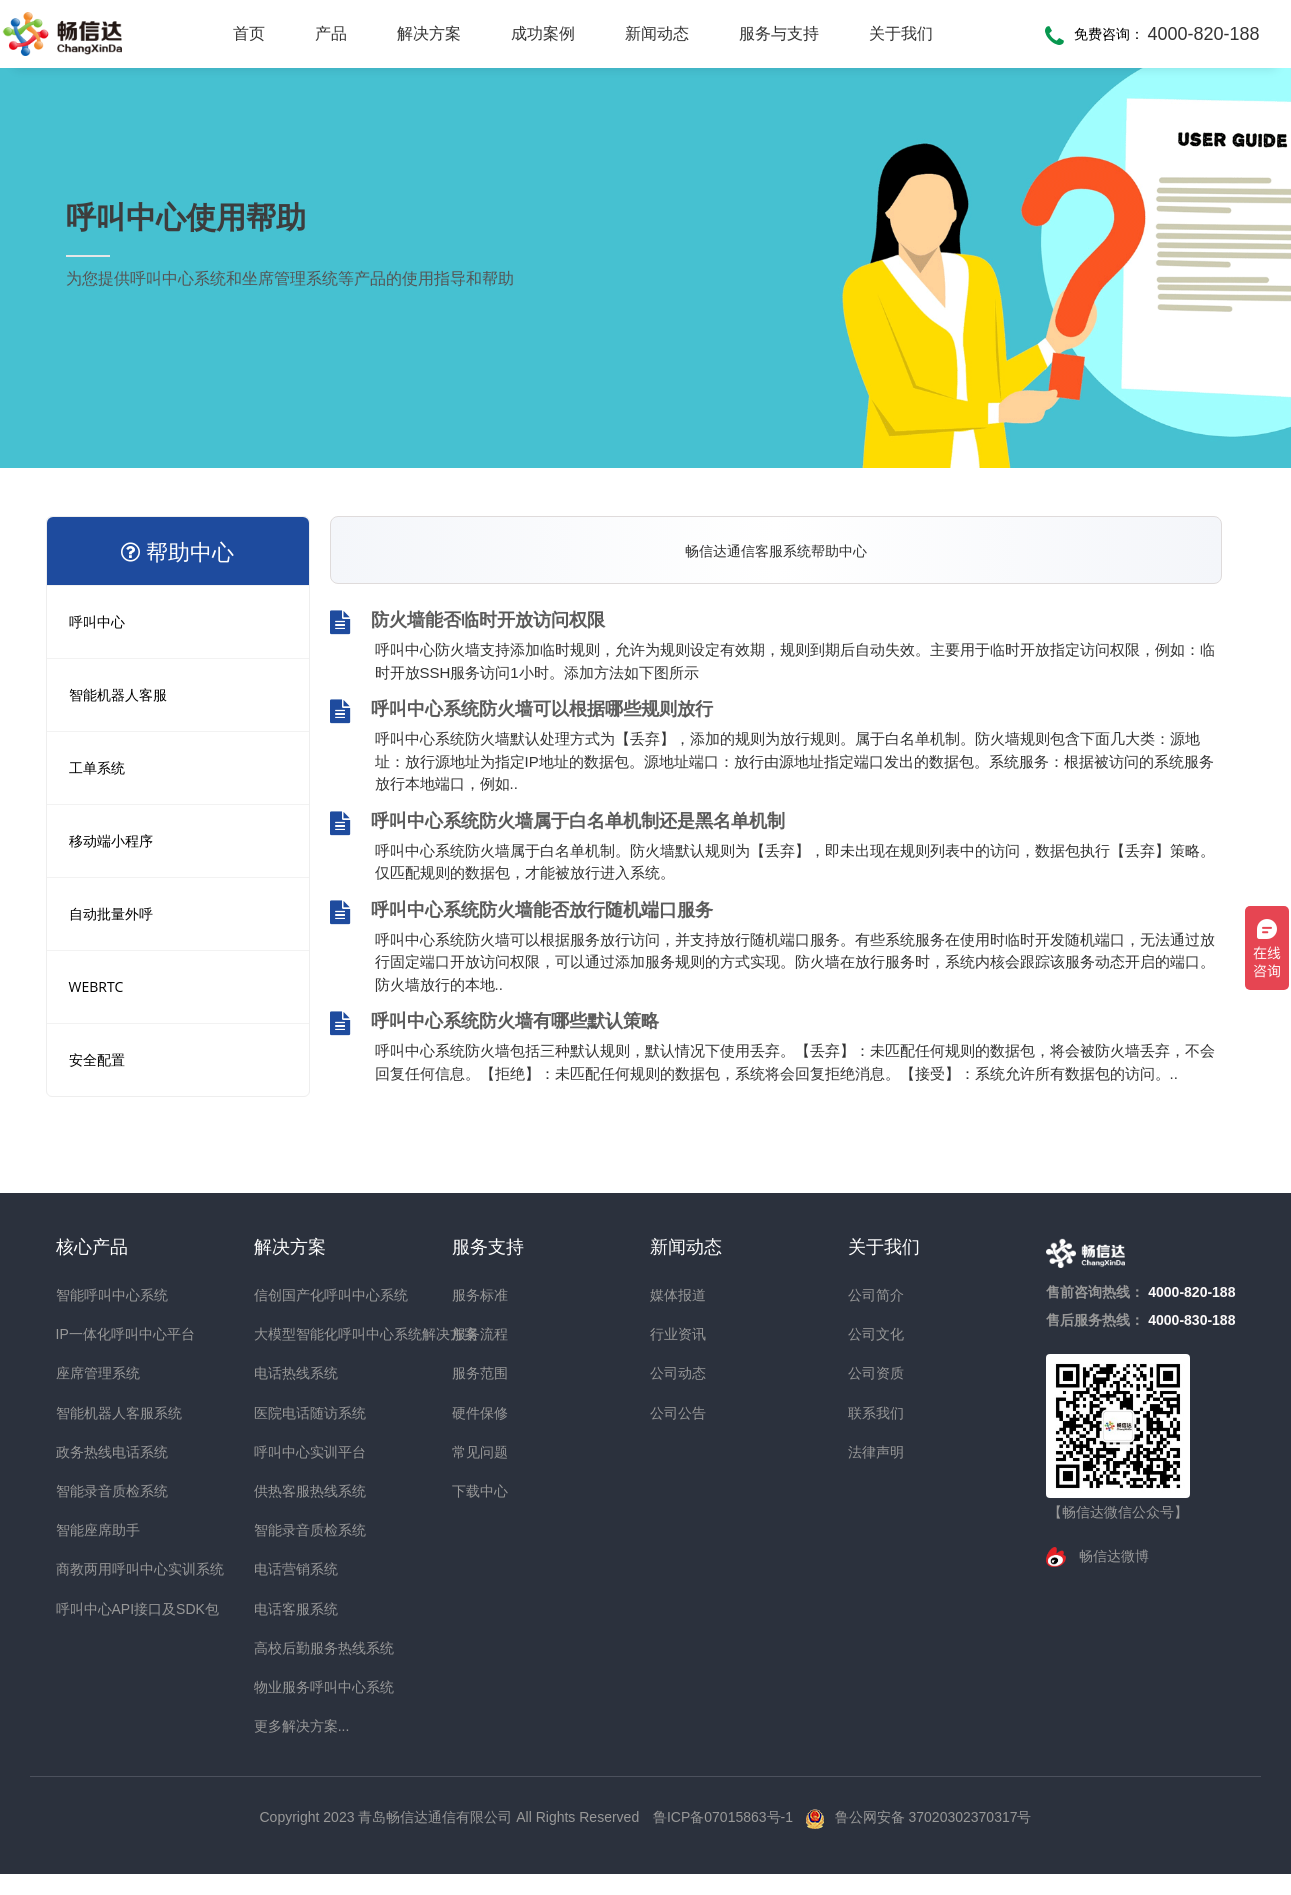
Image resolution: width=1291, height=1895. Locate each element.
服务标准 (480, 1295)
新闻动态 (657, 33)
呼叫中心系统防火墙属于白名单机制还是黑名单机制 (557, 823)
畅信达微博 (1112, 1556)
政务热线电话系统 (92, 1452)
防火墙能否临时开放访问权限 (467, 622)
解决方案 (429, 33)
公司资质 (876, 1373)
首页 (249, 33)
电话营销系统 (290, 1569)
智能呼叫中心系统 (92, 1295)
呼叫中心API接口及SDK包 (92, 1609)
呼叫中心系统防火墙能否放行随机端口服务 (521, 912)
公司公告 (678, 1413)
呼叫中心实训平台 (290, 1452)
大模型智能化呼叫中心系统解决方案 (290, 1334)
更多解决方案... (290, 1726)
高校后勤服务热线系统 (290, 1648)
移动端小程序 (111, 840)
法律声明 (876, 1452)
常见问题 (480, 1452)
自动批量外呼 (111, 913)
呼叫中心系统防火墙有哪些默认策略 (494, 1023)
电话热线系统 (290, 1373)
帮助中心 (177, 551)
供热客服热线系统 (290, 1491)
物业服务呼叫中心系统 (290, 1687)
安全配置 (97, 1059)
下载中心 (480, 1491)
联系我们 (876, 1413)
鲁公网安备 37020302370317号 (933, 1817)
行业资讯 (678, 1334)
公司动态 (678, 1373)
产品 (331, 33)
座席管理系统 (92, 1373)
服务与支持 (779, 33)
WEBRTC (96, 986)
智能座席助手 (92, 1530)
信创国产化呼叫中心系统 (290, 1295)
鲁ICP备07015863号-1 (725, 1817)
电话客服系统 (290, 1609)
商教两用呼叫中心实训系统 (92, 1569)
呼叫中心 (97, 621)
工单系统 (97, 767)
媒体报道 (678, 1295)
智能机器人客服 (118, 694)
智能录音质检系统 (92, 1491)
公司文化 (876, 1334)
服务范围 (480, 1373)
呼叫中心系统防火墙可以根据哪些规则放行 (521, 711)
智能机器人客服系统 (92, 1413)
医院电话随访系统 (290, 1413)
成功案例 (543, 33)
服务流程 (480, 1334)
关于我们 (901, 33)
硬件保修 (480, 1413)
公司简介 (876, 1295)
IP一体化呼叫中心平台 (92, 1334)
